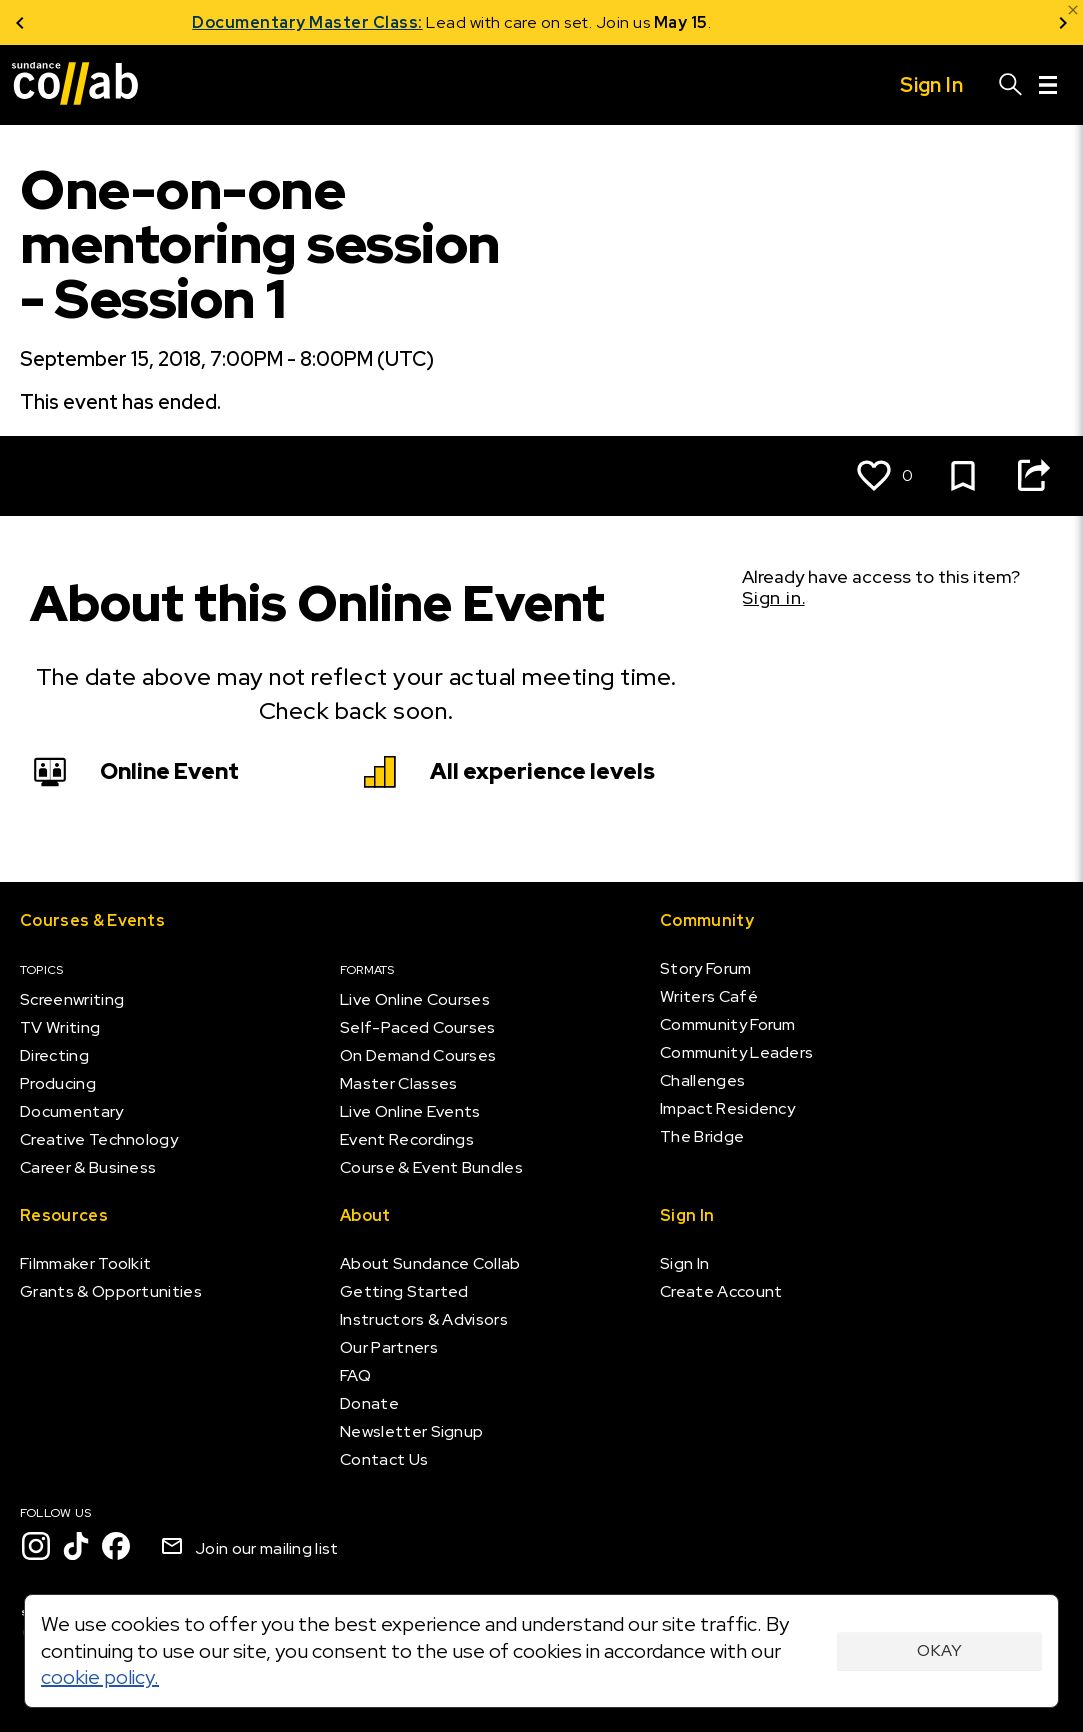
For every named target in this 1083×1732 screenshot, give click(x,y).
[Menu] (1048, 85)
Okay (939, 1650)
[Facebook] (116, 1546)
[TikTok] (76, 1546)
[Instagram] (36, 1546)
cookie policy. (100, 1677)
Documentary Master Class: (397, 22)
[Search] (1011, 85)
